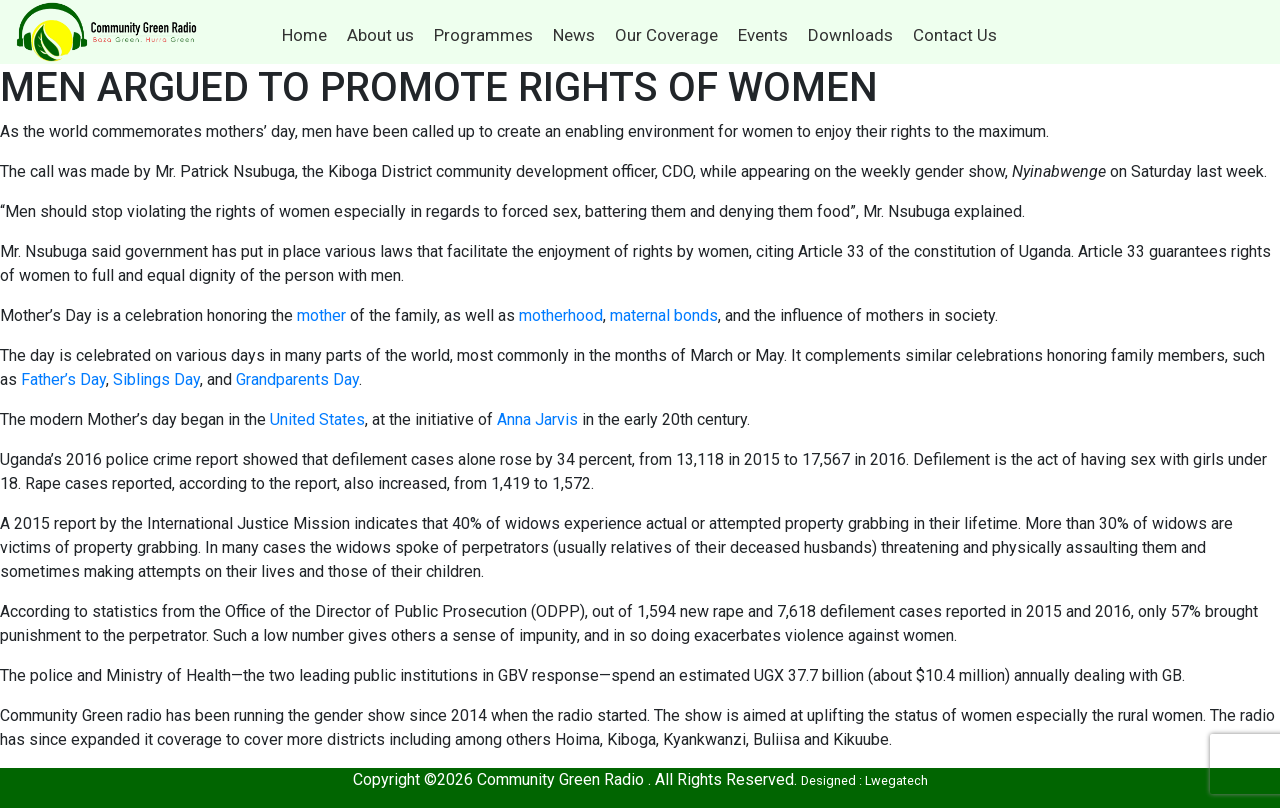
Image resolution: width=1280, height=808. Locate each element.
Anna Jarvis (537, 419)
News (574, 35)
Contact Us (955, 35)
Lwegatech (896, 780)
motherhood (561, 315)
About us (380, 35)
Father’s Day (63, 379)
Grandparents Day (297, 379)
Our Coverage (666, 35)
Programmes (483, 35)
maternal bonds (664, 315)
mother (321, 315)
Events (763, 35)
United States (317, 419)
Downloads (850, 35)
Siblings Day (156, 379)
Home (304, 35)
